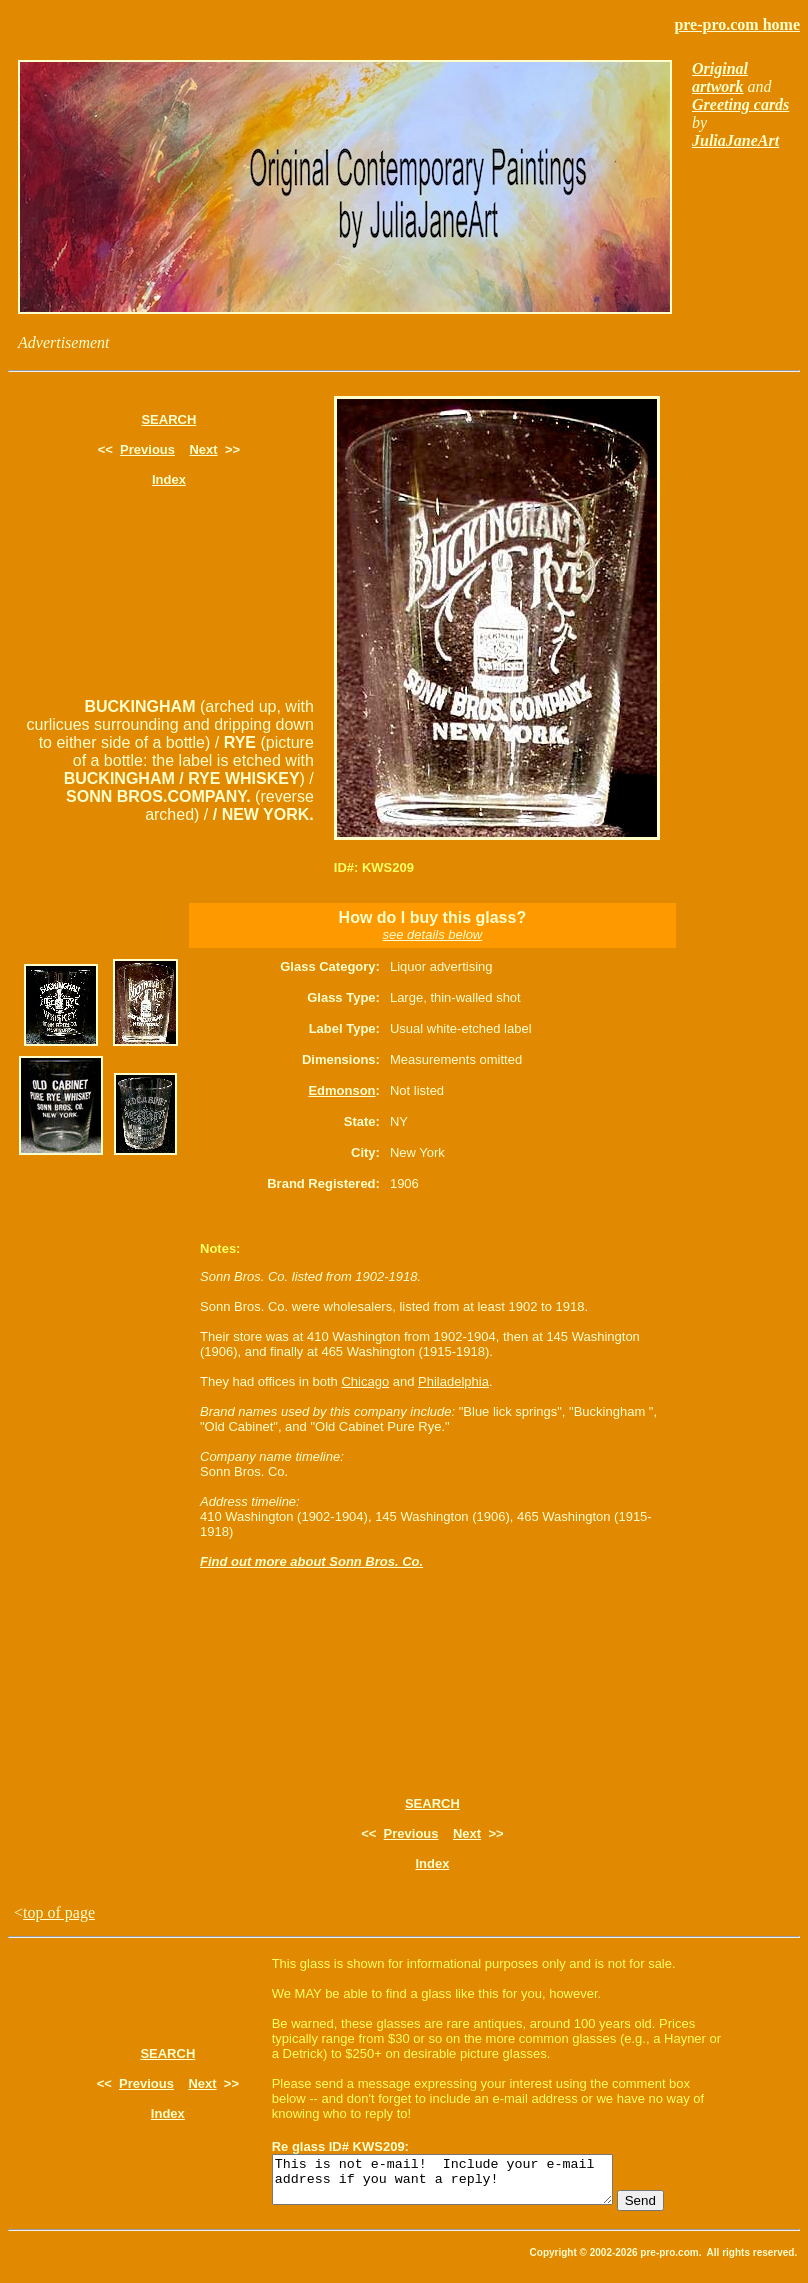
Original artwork (720, 77)
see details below (433, 934)
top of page (59, 1912)
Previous (147, 449)
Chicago (365, 1381)
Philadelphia (453, 1381)
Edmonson (341, 1090)
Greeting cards (740, 104)
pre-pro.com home (737, 24)
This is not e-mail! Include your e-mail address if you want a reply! (462, 2184)
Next (203, 449)
